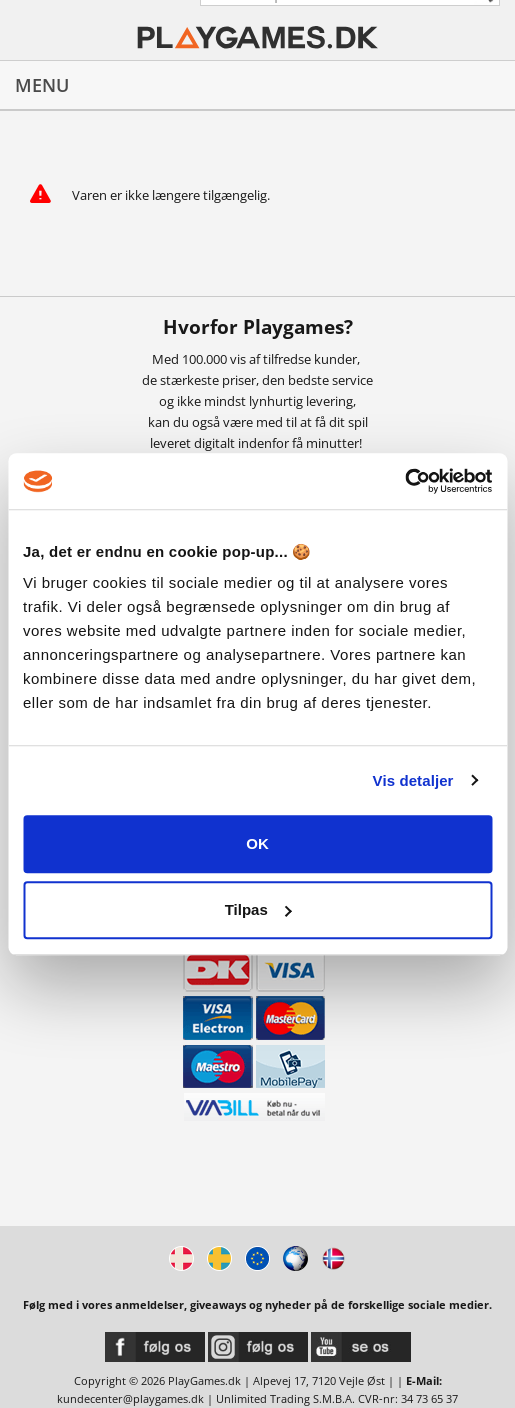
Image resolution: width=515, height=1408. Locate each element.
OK (257, 843)
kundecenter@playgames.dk (130, 1398)
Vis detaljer (413, 780)
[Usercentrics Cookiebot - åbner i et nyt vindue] (404, 481)
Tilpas (258, 909)
